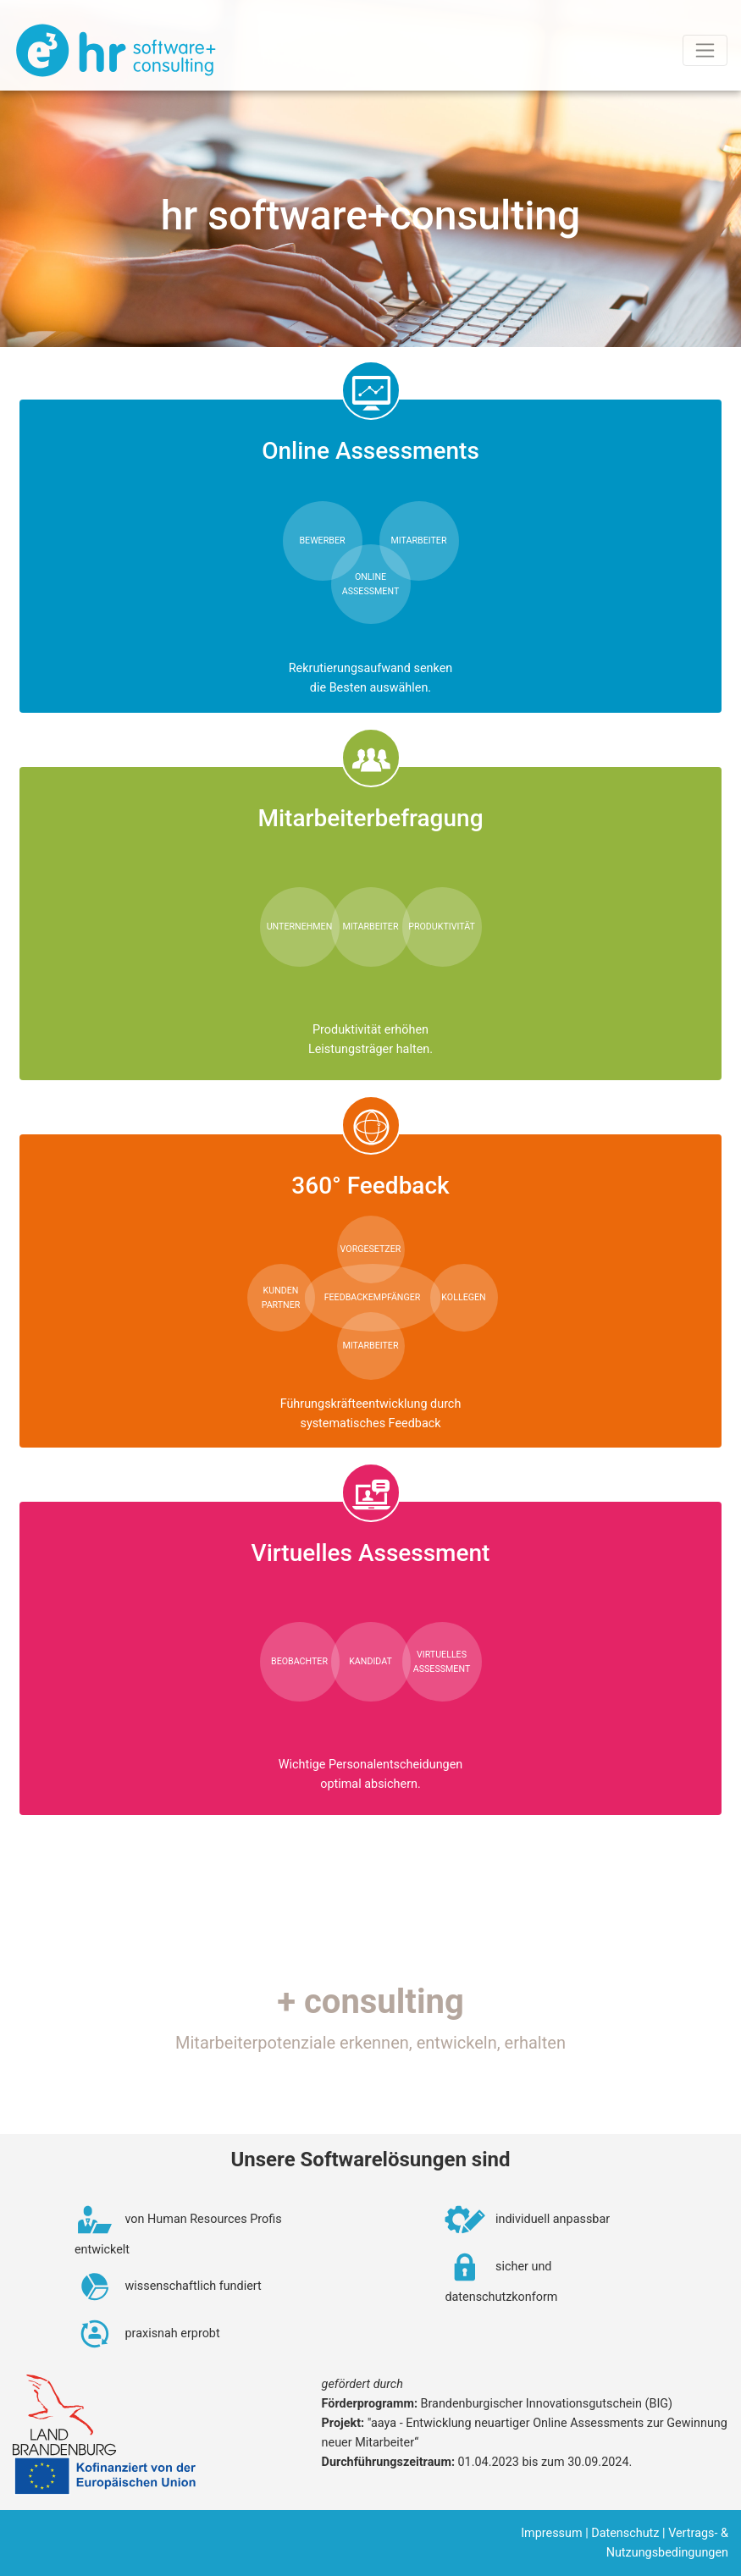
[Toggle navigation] (705, 50)
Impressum (551, 2533)
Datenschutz (625, 2533)
